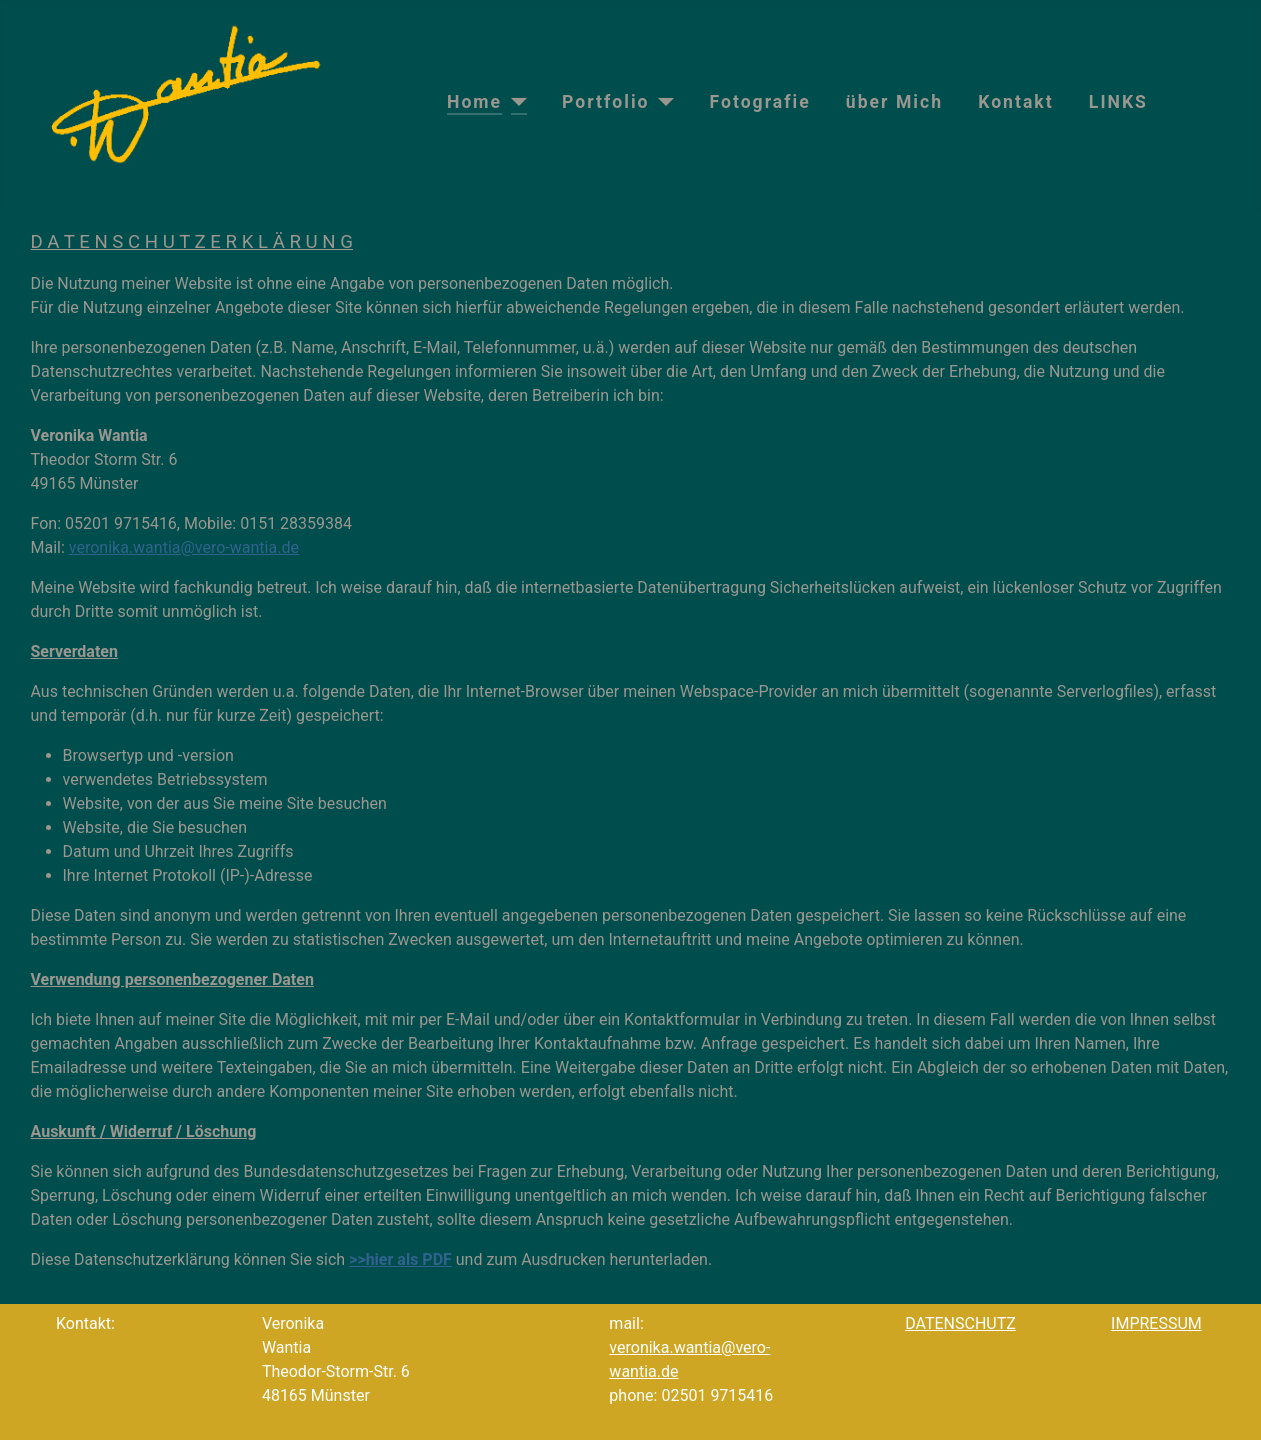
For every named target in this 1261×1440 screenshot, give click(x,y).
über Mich (894, 102)
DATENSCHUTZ (960, 1323)
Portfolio (605, 102)
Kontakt (1015, 102)
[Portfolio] (662, 102)
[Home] (514, 102)
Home (474, 102)
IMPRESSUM (1156, 1323)
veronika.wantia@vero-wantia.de (184, 547)
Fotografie (760, 102)
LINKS (1118, 102)
